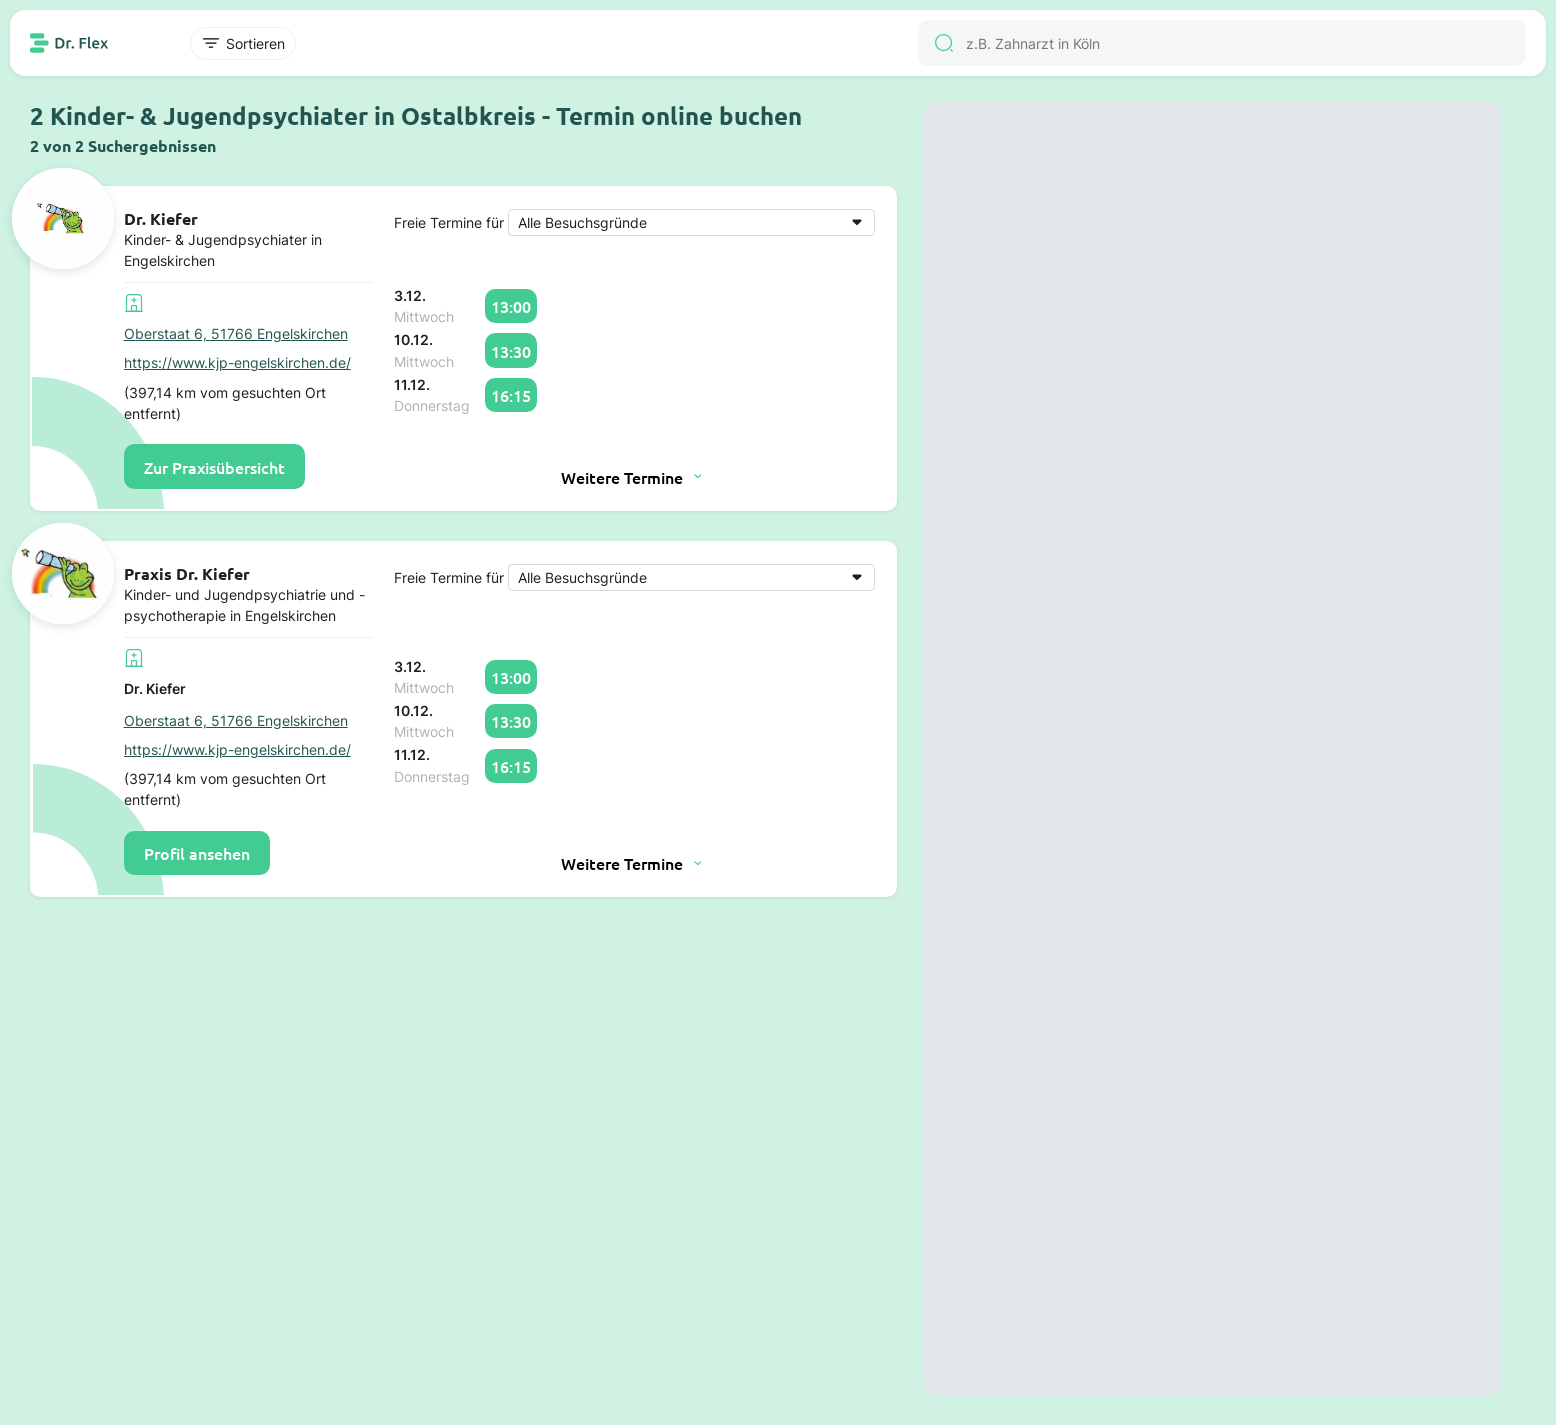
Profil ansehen (197, 853)
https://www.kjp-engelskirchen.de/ (237, 362)
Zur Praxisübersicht (214, 467)
